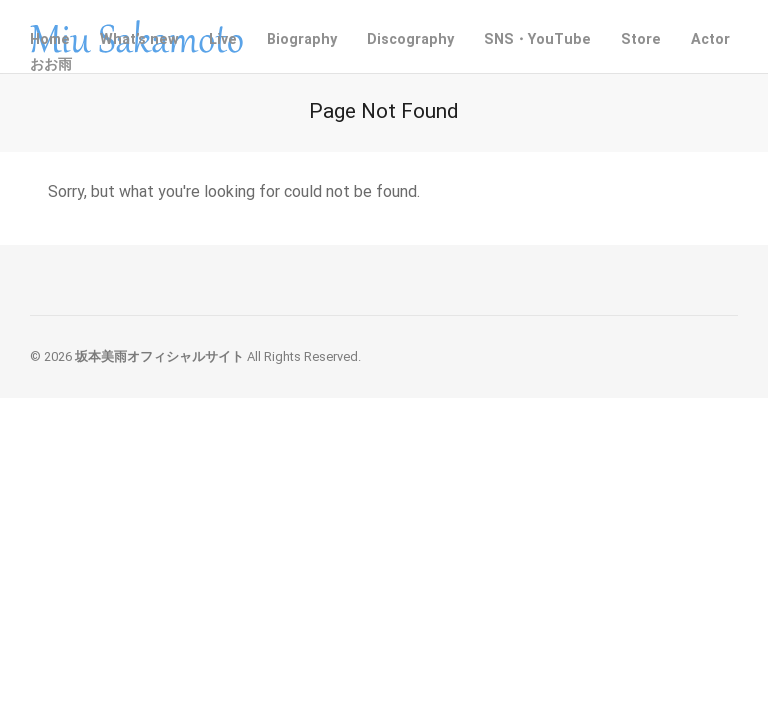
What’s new (139, 39)
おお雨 (51, 64)
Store (641, 39)
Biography (302, 39)
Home (50, 39)
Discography (410, 39)
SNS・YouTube (537, 39)
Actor (710, 39)
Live (223, 39)
